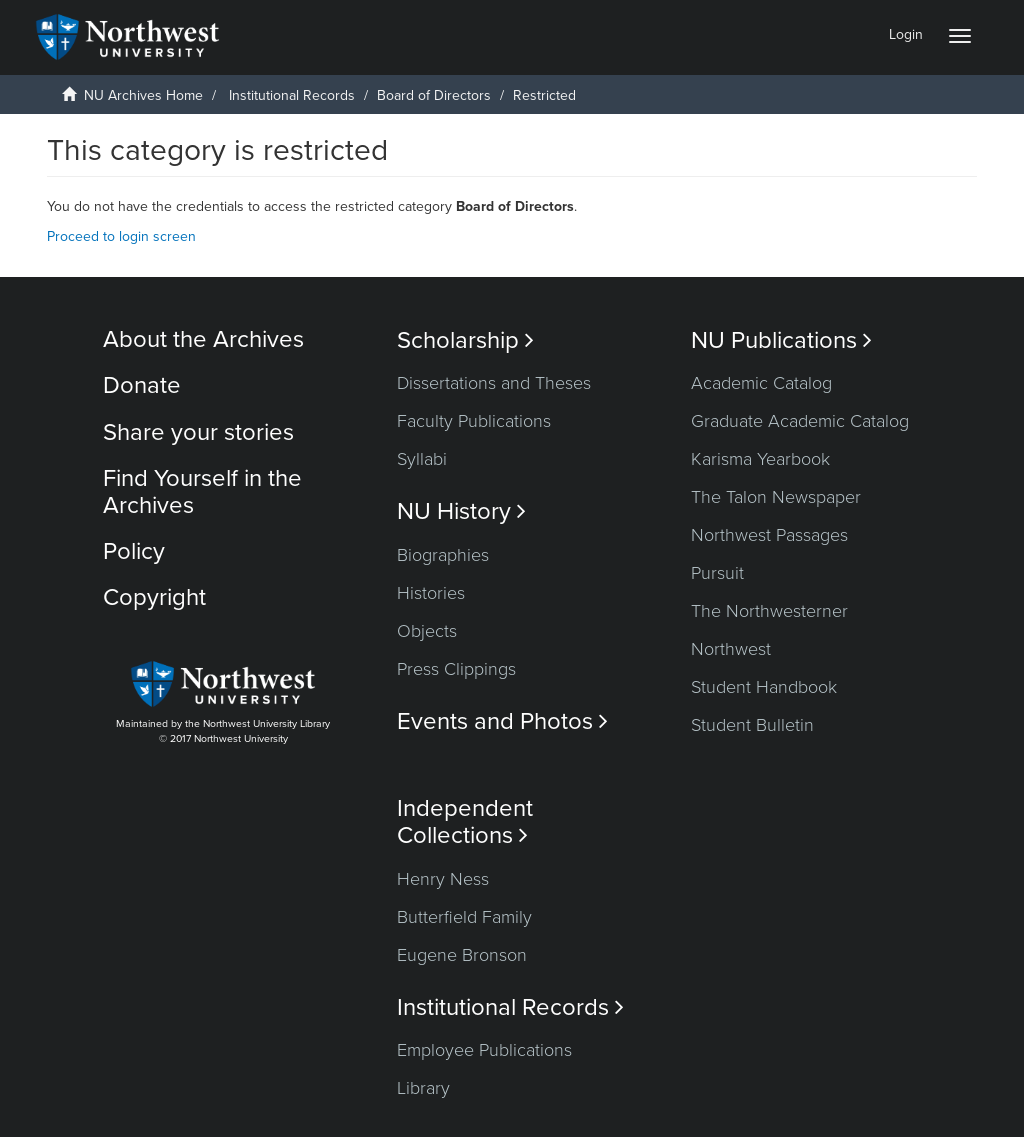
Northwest (731, 649)
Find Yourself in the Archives (202, 491)
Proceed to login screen (121, 236)
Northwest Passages (769, 535)
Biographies (443, 555)
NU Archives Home (143, 95)
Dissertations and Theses (494, 383)
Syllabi (422, 459)
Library (423, 1088)
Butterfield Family (464, 917)
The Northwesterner (769, 611)
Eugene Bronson (462, 955)
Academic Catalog (761, 383)
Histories (431, 593)
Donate (142, 385)
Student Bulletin (752, 725)
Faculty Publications (474, 421)
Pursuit (717, 573)
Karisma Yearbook (760, 459)
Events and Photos (502, 721)
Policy (134, 551)
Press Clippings (456, 669)
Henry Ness (443, 879)
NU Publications (781, 340)
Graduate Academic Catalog (800, 421)
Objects (427, 631)
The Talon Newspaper (776, 497)
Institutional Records (292, 95)
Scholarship (465, 340)
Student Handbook (764, 687)
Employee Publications (484, 1050)
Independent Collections (465, 822)
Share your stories (198, 432)
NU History (461, 511)
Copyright (154, 597)
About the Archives (203, 339)
